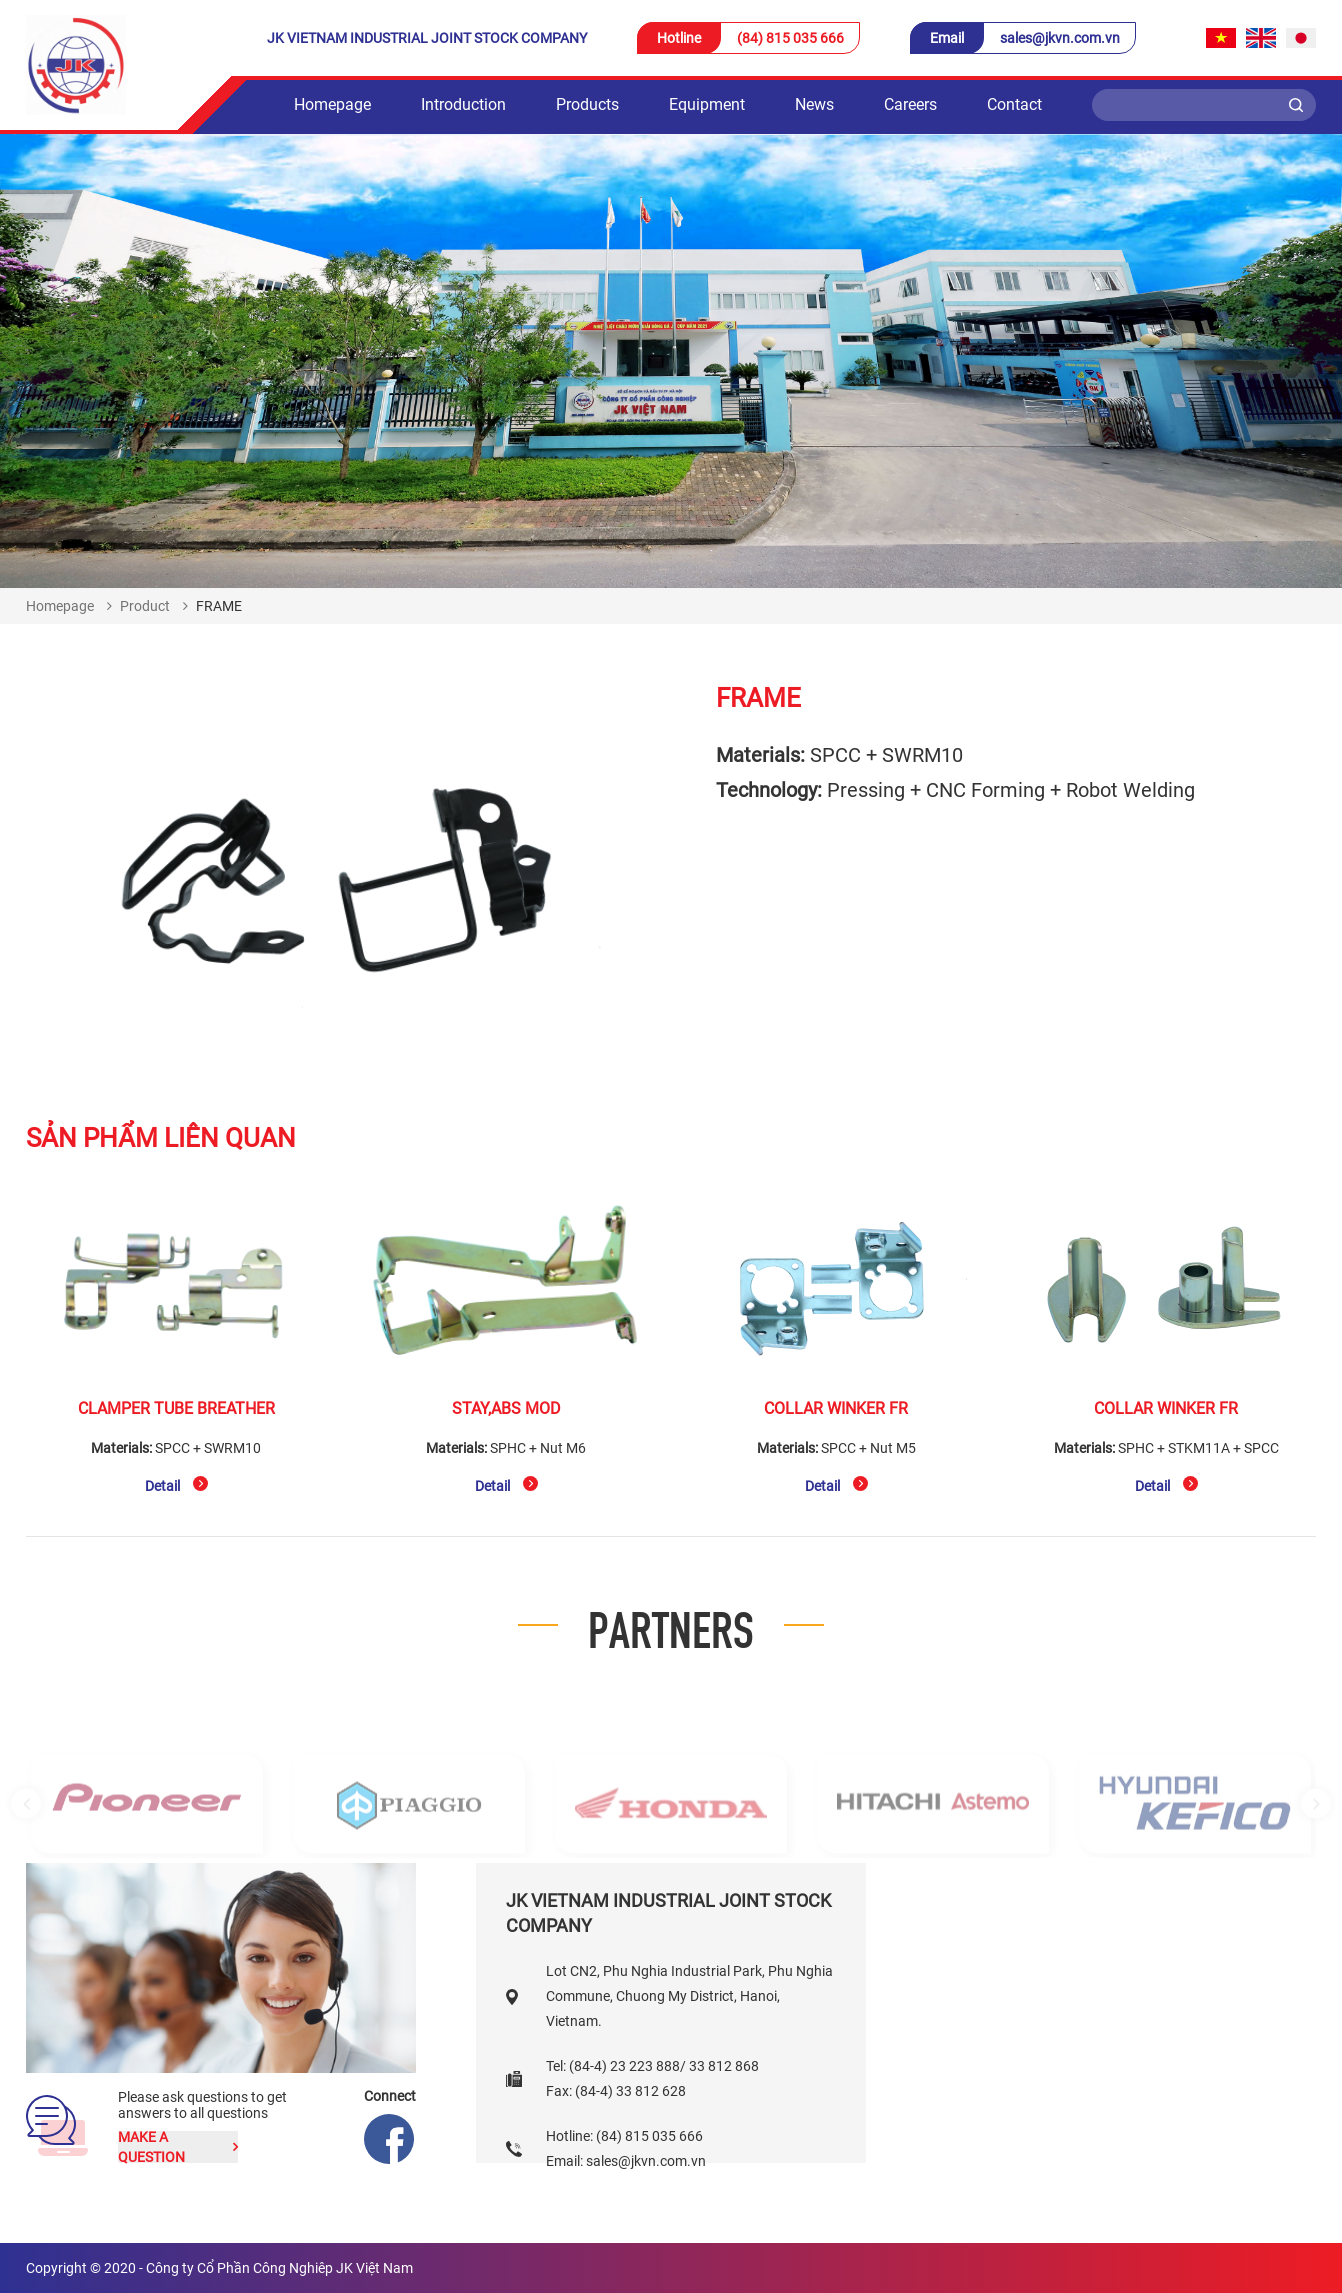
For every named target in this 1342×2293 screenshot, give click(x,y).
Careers (910, 104)
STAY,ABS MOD (506, 1408)
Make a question (178, 2147)
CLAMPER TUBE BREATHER (176, 1408)
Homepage (332, 104)
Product (145, 606)
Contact (1014, 104)
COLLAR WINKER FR (836, 1408)
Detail (176, 1485)
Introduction (463, 104)
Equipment (707, 104)
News (814, 104)
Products (587, 104)
